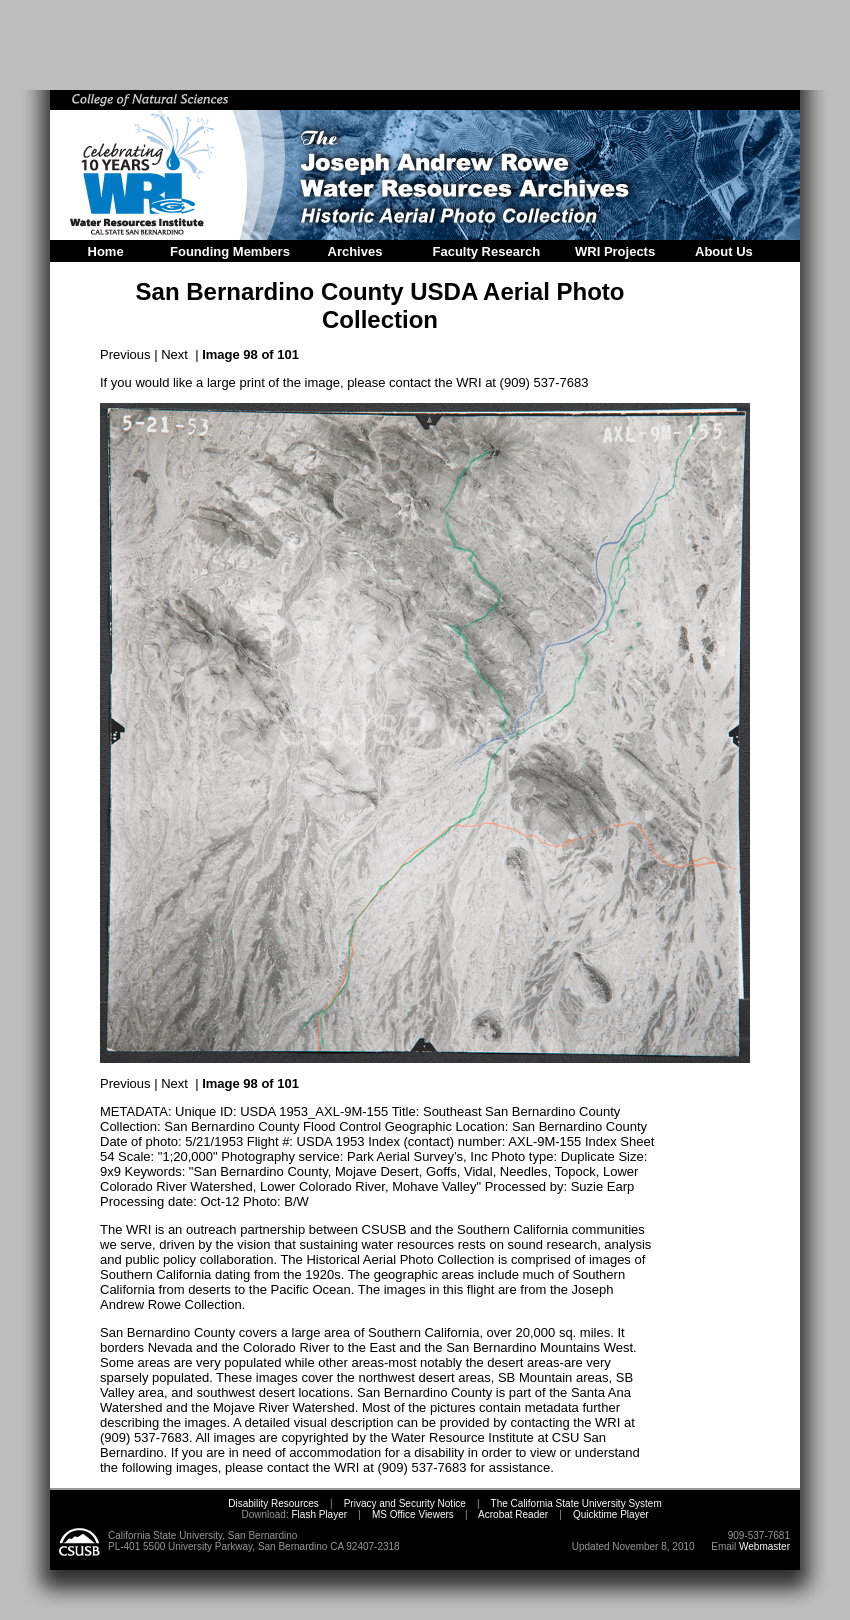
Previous (125, 354)
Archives (355, 251)
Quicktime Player (611, 1514)
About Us (724, 251)
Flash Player (318, 1514)
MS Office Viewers (413, 1514)
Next (174, 354)
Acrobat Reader (513, 1514)
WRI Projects (615, 251)
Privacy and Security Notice (405, 1503)
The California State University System (576, 1503)
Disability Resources (273, 1503)
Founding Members (230, 251)
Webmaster (764, 1546)
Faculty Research (487, 251)
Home (106, 251)
